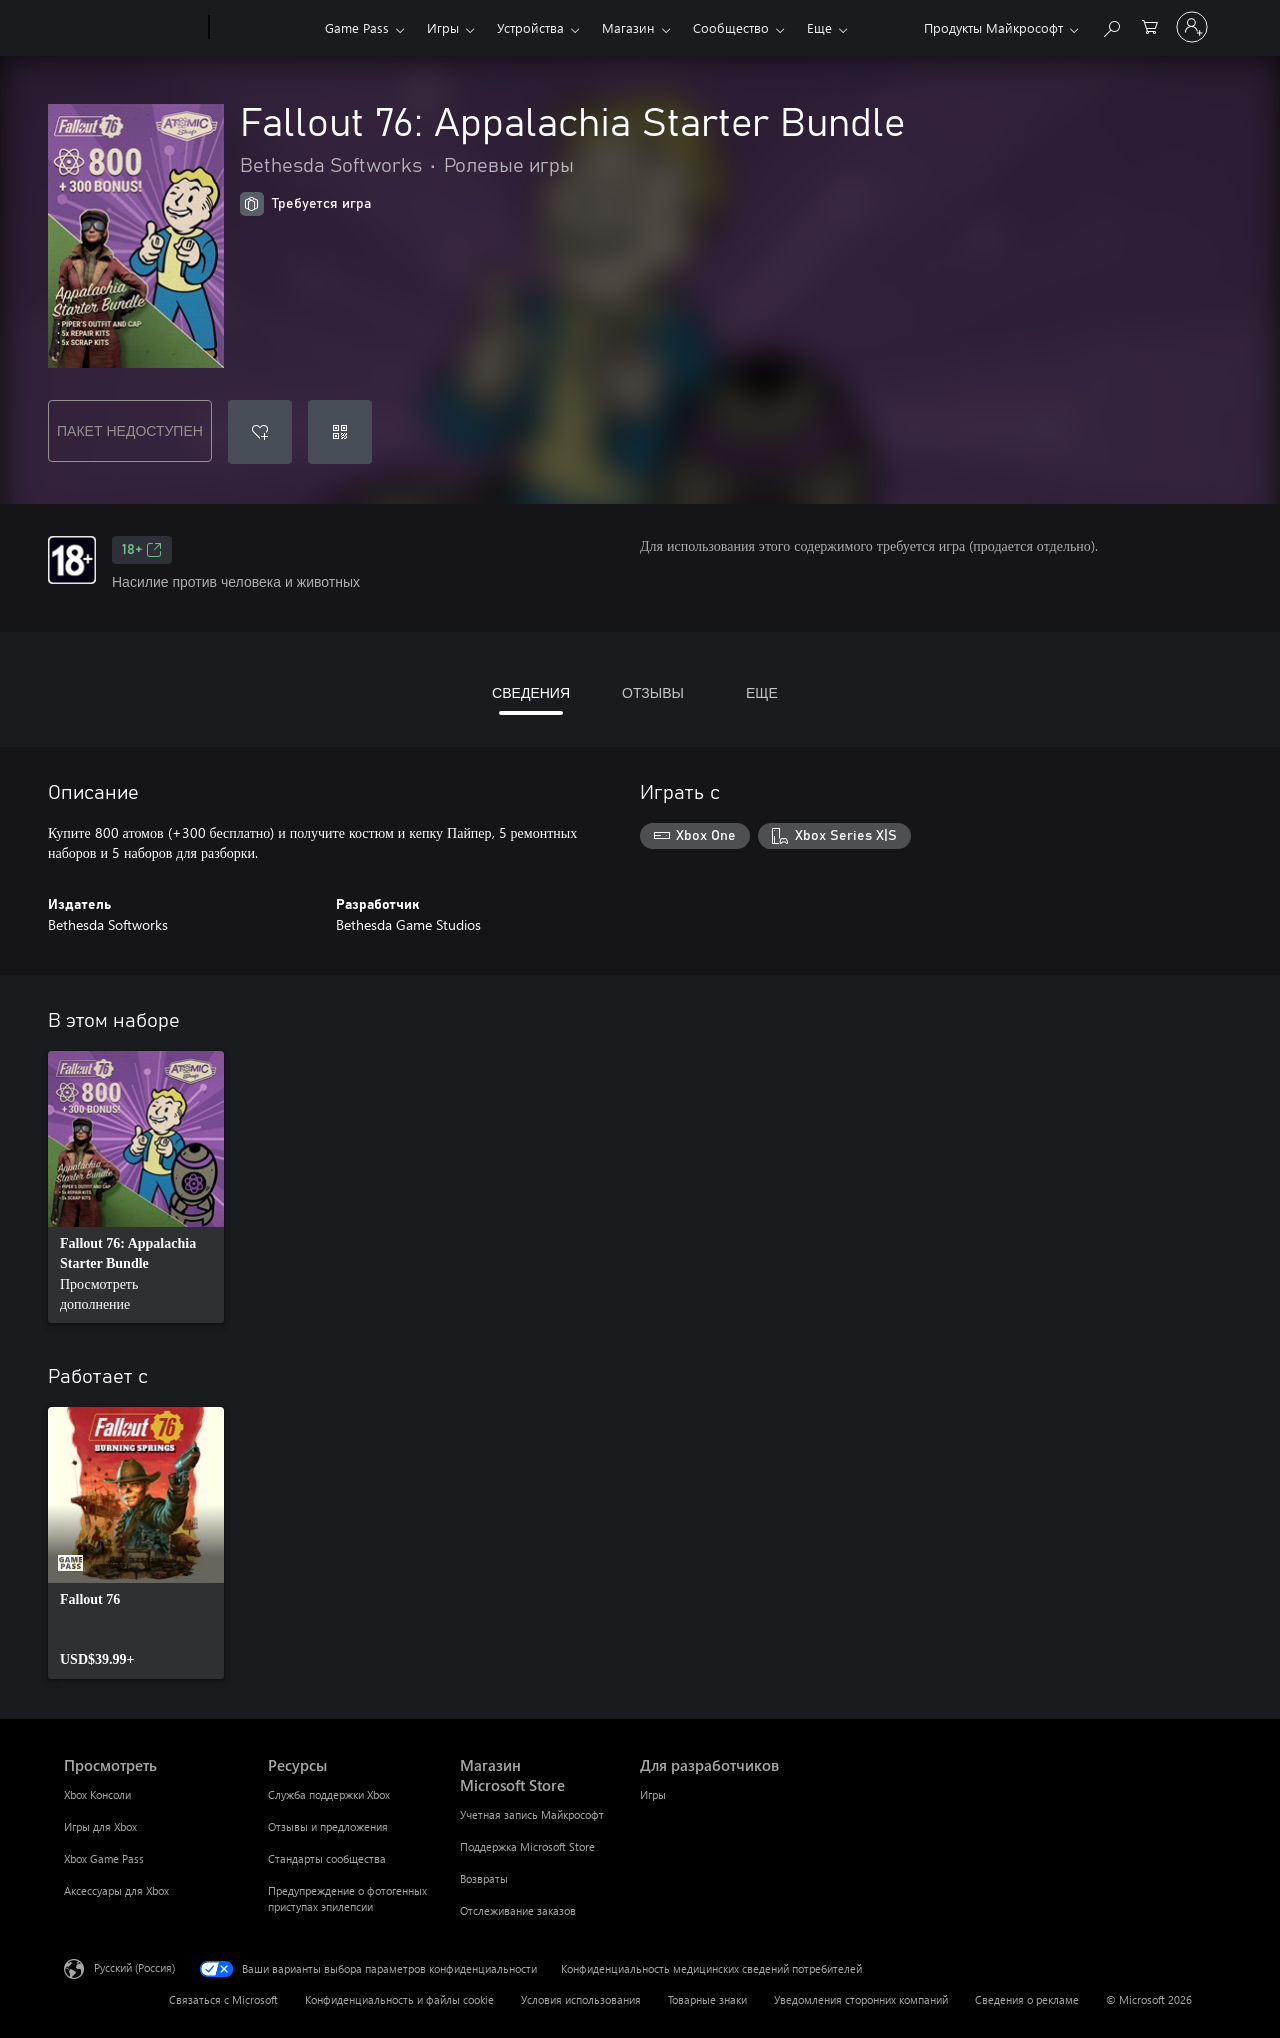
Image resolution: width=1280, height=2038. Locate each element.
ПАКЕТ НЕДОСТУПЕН (130, 430)
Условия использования (581, 1999)
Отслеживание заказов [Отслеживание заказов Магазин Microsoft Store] (518, 1910)
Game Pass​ (357, 27)
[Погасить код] (340, 432)
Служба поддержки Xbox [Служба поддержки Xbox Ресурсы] (329, 1794)
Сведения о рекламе (1027, 1999)
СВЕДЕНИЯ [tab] (531, 692)
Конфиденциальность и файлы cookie (399, 1999)
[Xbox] (264, 28)
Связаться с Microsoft (223, 1999)
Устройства (530, 27)
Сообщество (731, 27)
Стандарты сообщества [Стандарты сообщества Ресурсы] (327, 1858)
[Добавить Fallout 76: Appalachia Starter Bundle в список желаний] (260, 432)
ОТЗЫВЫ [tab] (653, 692)
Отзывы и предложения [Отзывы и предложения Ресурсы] (328, 1826)
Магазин (628, 27)
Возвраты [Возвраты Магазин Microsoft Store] (484, 1878)
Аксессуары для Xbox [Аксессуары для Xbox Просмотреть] (116, 1890)
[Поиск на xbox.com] (1111, 25)
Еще (819, 27)
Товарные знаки (707, 1999)
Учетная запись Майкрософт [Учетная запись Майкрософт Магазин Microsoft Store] (532, 1814)
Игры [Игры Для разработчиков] (653, 1794)
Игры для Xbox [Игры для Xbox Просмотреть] (100, 1826)
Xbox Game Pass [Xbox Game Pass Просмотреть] (104, 1858)
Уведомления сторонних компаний (861, 1999)
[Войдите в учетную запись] (1192, 27)
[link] (136, 1187)
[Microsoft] (132, 28)
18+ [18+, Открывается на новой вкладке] (142, 550)
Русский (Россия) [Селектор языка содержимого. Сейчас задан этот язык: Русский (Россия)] (134, 1967)
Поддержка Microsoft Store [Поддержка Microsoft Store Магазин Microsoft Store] (527, 1846)
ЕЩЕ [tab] (762, 692)
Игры (443, 27)
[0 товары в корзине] (1150, 25)
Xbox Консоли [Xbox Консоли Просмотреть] (97, 1794)
